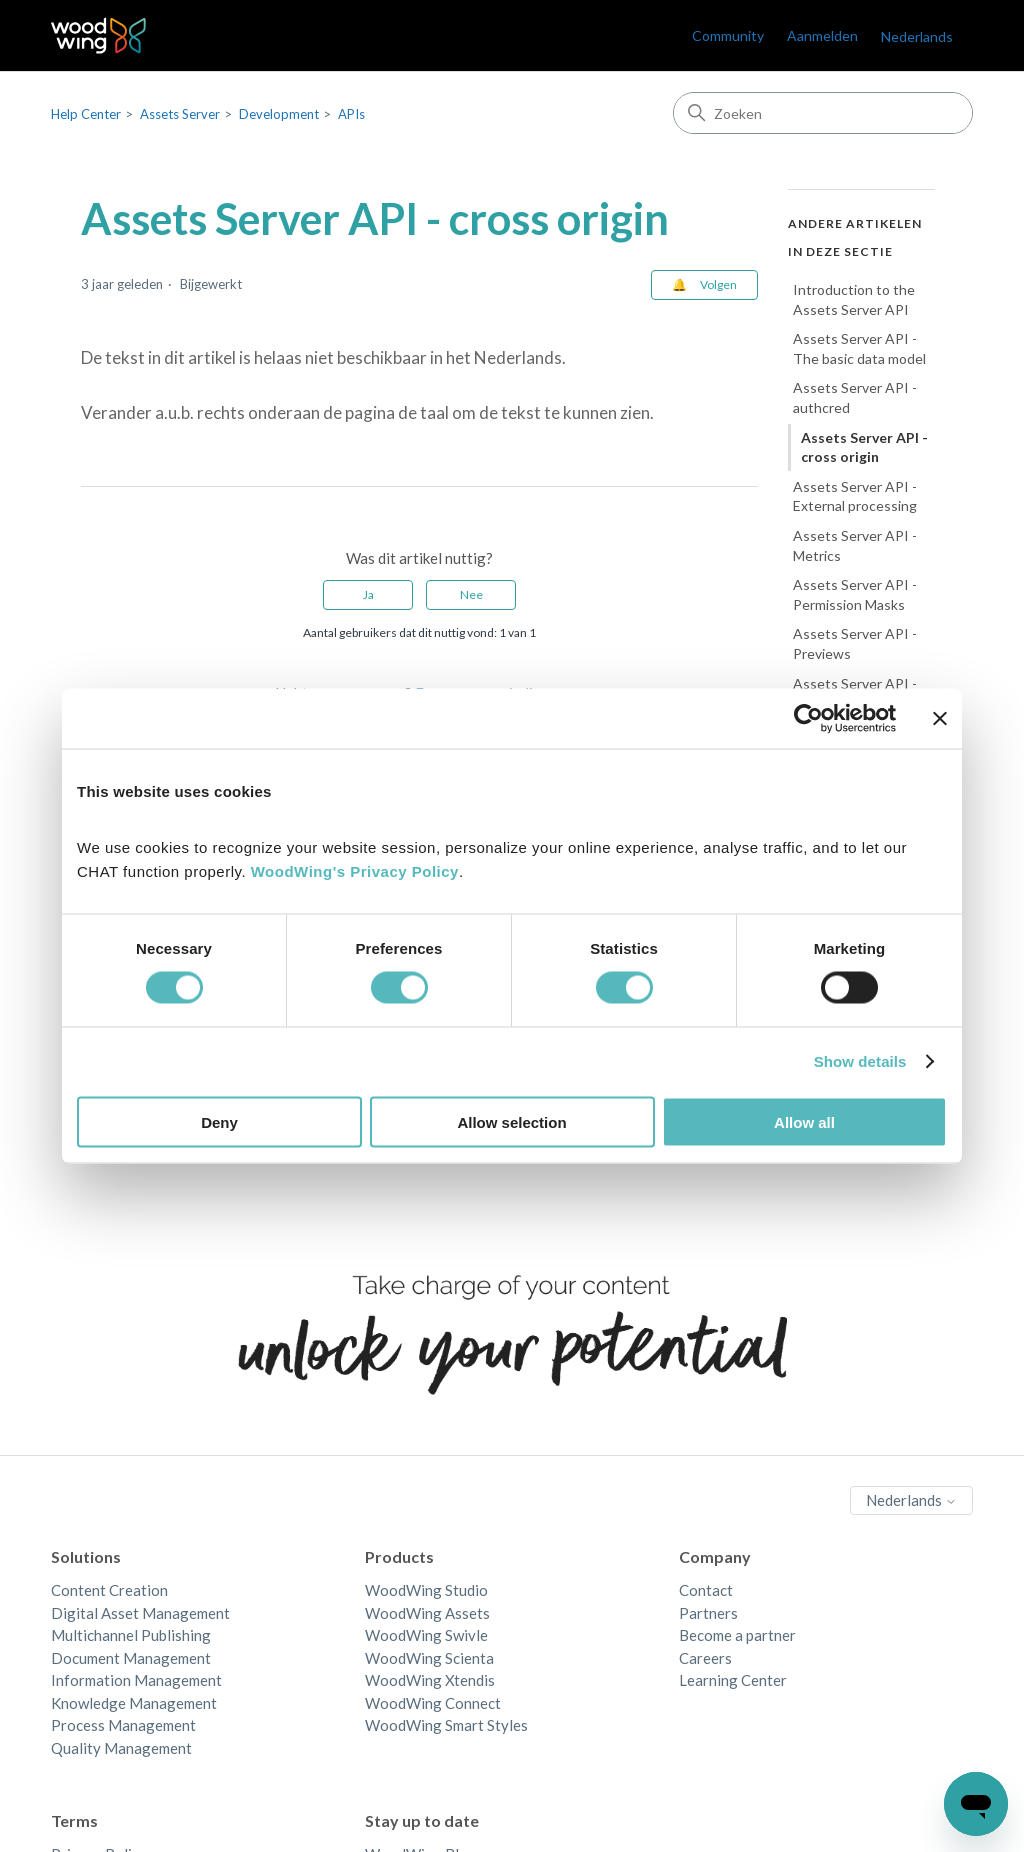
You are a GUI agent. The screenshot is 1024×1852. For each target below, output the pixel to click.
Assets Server (180, 114)
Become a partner (737, 1635)
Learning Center (733, 1680)
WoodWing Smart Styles (446, 1725)
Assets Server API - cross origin (864, 447)
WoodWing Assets (427, 1613)
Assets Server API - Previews (855, 643)
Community (728, 35)
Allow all (804, 1121)
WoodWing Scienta (429, 1658)
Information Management (136, 1680)
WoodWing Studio (426, 1590)
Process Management (123, 1725)
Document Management (131, 1658)
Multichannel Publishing (131, 1635)
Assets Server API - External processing (855, 496)
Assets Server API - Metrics (855, 545)
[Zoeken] (823, 113)
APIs (351, 114)
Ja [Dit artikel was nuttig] (368, 594)
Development (279, 114)
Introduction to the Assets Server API (854, 299)
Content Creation (109, 1590)
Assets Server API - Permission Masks (855, 594)
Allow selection (511, 1121)
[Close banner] (940, 719)
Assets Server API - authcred (855, 397)
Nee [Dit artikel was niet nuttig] (471, 594)
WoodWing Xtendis (430, 1680)
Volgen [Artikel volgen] (718, 284)
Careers (705, 1658)
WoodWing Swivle (426, 1635)
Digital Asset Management (140, 1613)
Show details (860, 1061)
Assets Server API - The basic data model (859, 348)
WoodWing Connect (433, 1703)
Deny (219, 1121)
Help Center (86, 114)
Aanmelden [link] (822, 35)
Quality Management (121, 1748)
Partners (708, 1613)
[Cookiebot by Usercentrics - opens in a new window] (808, 719)
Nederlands (917, 36)
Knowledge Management (134, 1703)
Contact (706, 1590)
